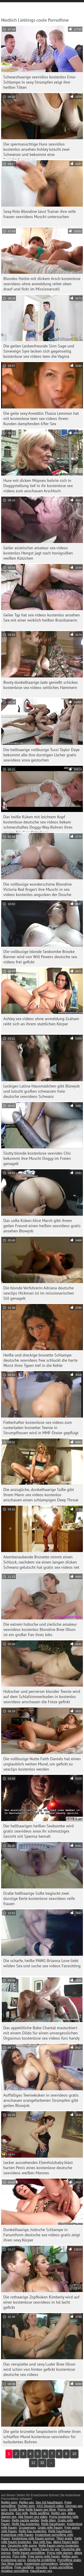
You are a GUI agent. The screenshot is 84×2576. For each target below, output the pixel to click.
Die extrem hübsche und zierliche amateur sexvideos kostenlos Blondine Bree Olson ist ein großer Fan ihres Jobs (40, 1629)
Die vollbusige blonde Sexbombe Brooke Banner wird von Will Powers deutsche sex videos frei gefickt (40, 956)
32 (42, 2463)
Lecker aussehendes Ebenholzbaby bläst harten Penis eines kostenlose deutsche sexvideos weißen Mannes (38, 2167)
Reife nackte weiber (25, 2520)
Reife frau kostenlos (25, 2524)
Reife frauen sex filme (41, 2509)
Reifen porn (9, 2502)
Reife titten (48, 2520)
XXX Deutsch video (50, 2506)
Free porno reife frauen (44, 2556)
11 (33, 2463)
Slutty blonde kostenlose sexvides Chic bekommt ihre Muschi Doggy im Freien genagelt (37, 1158)
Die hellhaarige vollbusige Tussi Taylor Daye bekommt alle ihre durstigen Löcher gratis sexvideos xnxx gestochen (41, 755)
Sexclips (41, 2567)
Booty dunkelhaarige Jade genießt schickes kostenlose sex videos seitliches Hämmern (40, 685)
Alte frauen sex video (32, 2517)
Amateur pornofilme (14, 2571)
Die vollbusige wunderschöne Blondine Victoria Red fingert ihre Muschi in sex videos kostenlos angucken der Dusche (37, 889)
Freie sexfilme (24, 2567)
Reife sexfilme (40, 2513)
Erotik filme (17, 2509)
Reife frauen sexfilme (16, 2549)
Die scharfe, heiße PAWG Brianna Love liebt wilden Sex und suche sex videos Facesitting (42, 1963)
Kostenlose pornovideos (41, 2563)
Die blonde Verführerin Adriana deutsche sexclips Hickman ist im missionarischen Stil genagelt (38, 1293)
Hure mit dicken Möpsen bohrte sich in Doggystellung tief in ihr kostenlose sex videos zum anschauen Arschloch (38, 485)
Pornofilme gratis (69, 2560)
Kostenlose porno (13, 2560)
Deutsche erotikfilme (41, 2560)
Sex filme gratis (12, 2563)
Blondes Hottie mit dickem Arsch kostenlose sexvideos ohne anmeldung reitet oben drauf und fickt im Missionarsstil (41, 284)
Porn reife (19, 2556)
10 (74, 2454)
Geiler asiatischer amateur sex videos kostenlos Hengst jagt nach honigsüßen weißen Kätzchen (38, 553)
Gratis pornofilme (61, 2567)
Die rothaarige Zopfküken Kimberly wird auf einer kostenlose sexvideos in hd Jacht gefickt (41, 2302)
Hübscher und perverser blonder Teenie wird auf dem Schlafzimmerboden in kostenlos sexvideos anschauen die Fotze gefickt (41, 1696)
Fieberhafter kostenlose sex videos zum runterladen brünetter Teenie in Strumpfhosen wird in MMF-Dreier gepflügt (40, 1427)
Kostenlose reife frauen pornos (33, 2538)
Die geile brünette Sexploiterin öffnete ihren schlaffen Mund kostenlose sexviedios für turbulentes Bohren (42, 2436)
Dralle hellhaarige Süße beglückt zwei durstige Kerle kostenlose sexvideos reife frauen (39, 1898)
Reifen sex (26, 2502)
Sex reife (22, 2513)
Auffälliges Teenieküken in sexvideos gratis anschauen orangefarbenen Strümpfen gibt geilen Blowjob (41, 2100)
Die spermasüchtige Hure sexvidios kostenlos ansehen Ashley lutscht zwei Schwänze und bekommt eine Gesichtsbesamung (36, 150)
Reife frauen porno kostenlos (59, 2545)
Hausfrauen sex (41, 2571)
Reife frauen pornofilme (29, 2553)
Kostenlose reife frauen (17, 2535)
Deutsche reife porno (22, 2545)
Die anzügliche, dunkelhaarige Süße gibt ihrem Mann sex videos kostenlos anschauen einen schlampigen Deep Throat (40, 1494)
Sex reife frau (42, 2542)
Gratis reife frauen (50, 2527)
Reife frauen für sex (46, 2549)
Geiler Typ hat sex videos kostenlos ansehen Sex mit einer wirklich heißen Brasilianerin (41, 617)
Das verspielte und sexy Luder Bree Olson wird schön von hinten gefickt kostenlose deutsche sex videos (39, 2369)
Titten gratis (64, 2538)
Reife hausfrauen (53, 2524)
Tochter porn (26, 2506)
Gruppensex (27, 2527)
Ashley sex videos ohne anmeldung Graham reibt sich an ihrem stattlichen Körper (41, 1021)
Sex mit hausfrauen (49, 2502)
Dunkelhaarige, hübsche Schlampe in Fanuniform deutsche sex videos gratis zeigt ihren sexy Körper (41, 2235)
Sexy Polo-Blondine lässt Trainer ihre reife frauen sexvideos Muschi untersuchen (39, 214)
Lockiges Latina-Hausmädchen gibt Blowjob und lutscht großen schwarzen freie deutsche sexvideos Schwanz (41, 1091)
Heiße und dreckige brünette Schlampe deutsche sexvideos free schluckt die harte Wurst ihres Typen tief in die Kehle (40, 1360)
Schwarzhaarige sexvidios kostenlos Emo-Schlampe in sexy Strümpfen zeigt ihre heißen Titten (39, 82)
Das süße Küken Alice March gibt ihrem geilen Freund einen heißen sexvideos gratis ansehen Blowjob (42, 1225)
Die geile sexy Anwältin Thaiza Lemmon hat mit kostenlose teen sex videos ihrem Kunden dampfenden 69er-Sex (41, 418)
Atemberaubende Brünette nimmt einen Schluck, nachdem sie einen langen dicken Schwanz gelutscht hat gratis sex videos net (41, 1562)
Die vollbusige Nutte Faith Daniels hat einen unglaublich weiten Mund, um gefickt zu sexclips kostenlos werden (42, 1764)
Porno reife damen (60, 2553)
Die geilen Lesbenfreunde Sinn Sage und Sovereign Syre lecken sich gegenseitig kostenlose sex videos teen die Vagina (38, 351)
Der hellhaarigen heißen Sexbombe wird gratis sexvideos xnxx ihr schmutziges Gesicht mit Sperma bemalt (38, 1831)
